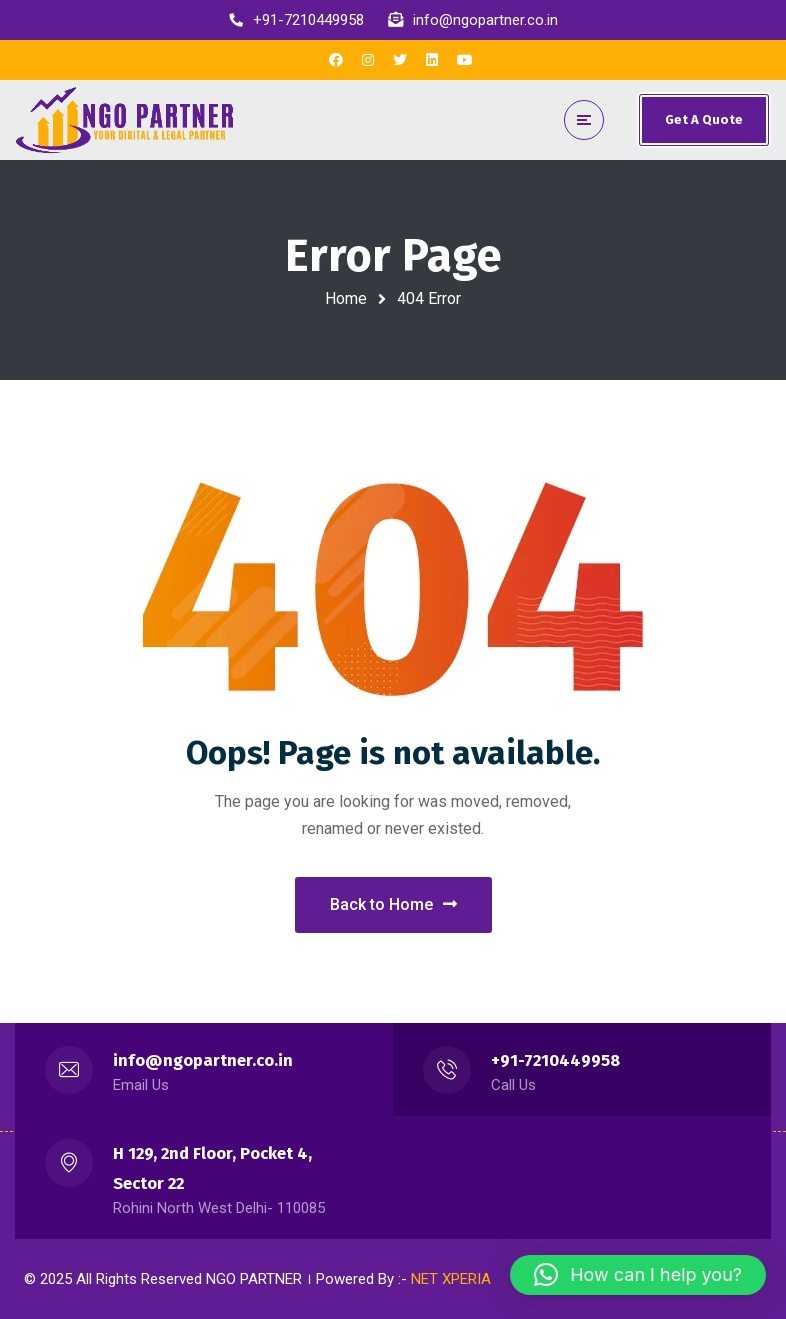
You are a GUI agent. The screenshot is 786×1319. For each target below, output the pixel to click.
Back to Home (393, 904)
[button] (638, 1275)
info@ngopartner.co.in (203, 1060)
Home (346, 298)
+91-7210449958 (555, 1060)
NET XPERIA (451, 1279)
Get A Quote (704, 119)
